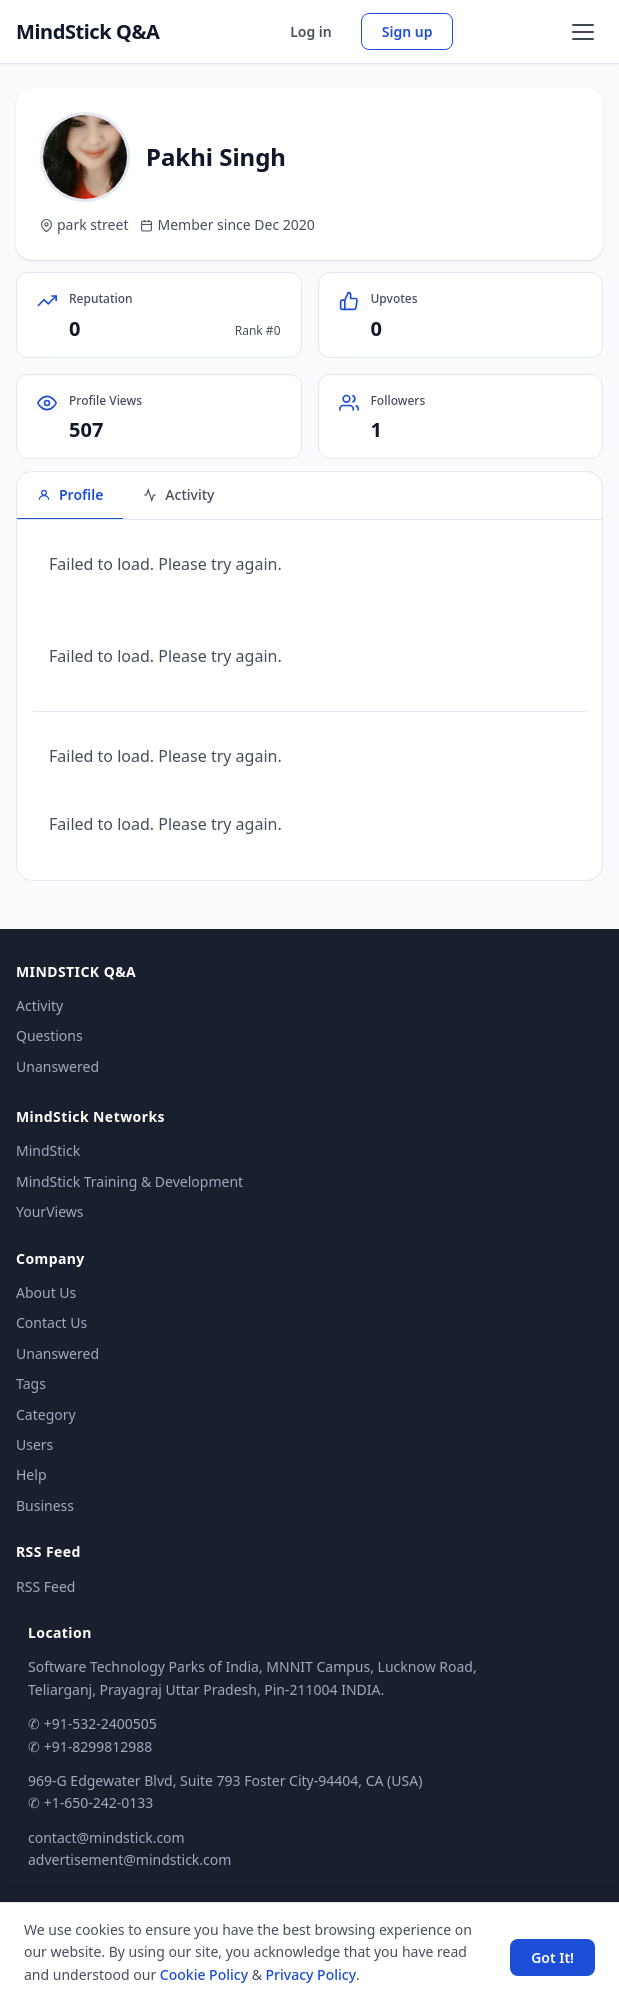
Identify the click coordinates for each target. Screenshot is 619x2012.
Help (31, 1474)
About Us (46, 1292)
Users (34, 1444)
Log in (311, 31)
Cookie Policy (204, 1974)
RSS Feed (45, 1586)
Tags (31, 1383)
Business (45, 1505)
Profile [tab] (70, 494)
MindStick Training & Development (129, 1181)
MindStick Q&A (88, 32)
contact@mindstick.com (106, 1837)
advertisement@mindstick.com (129, 1859)
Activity (39, 1005)
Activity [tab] (178, 494)
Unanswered (57, 1066)
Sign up (407, 31)
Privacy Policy (311, 1974)
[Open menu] (583, 32)
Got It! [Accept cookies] (552, 1957)
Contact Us (51, 1322)
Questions (49, 1035)
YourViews (49, 1211)
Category (46, 1414)
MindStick (48, 1150)
